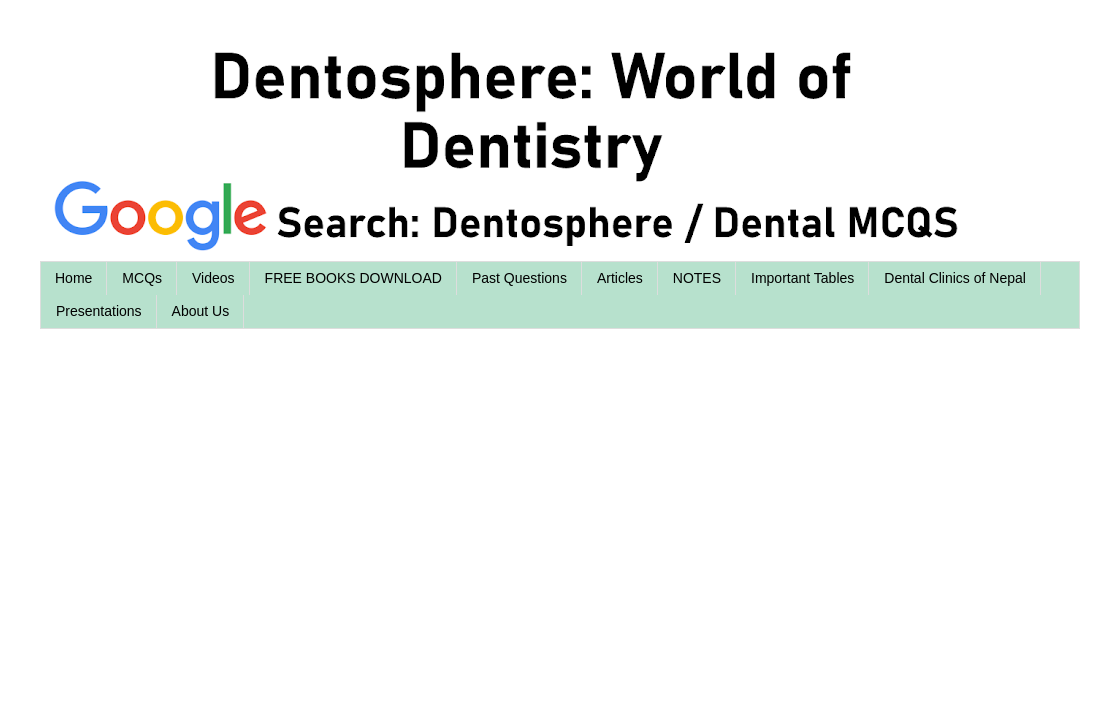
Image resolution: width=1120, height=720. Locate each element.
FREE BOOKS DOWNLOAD (353, 278)
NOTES (697, 278)
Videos (213, 278)
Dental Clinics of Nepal (955, 278)
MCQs (142, 278)
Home (73, 278)
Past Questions (519, 278)
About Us (201, 311)
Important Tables (802, 278)
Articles (620, 278)
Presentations (99, 311)
